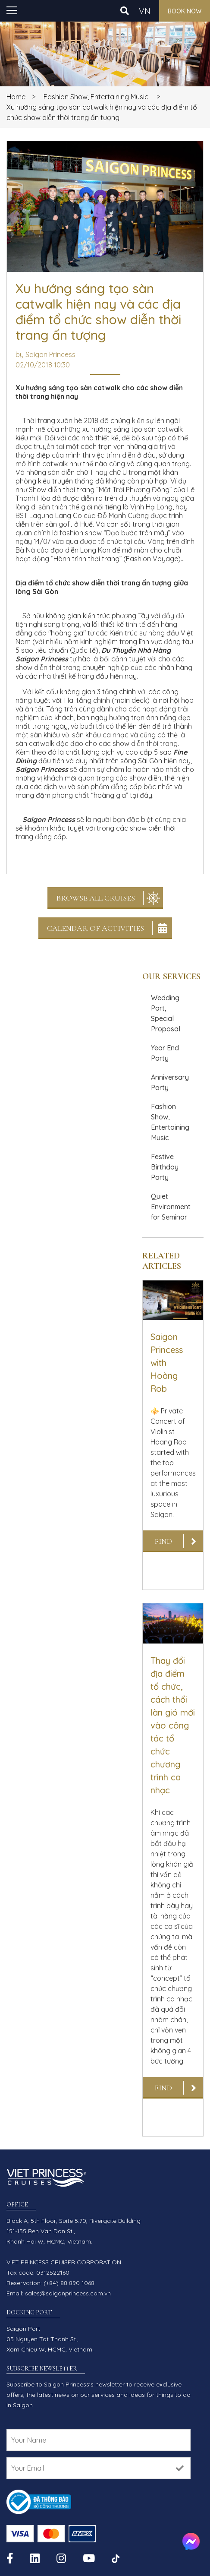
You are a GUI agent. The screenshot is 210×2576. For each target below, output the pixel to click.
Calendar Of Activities (95, 928)
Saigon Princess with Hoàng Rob (166, 1362)
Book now (184, 11)
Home (15, 96)
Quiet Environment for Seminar (171, 1206)
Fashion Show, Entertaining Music (96, 96)
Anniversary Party (170, 1082)
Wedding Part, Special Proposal (165, 1013)
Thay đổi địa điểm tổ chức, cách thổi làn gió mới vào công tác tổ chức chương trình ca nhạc (172, 1725)
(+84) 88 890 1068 (69, 2283)
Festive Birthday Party (165, 1167)
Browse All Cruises (95, 898)
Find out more (163, 1544)
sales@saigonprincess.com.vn (68, 2293)
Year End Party (165, 1052)
